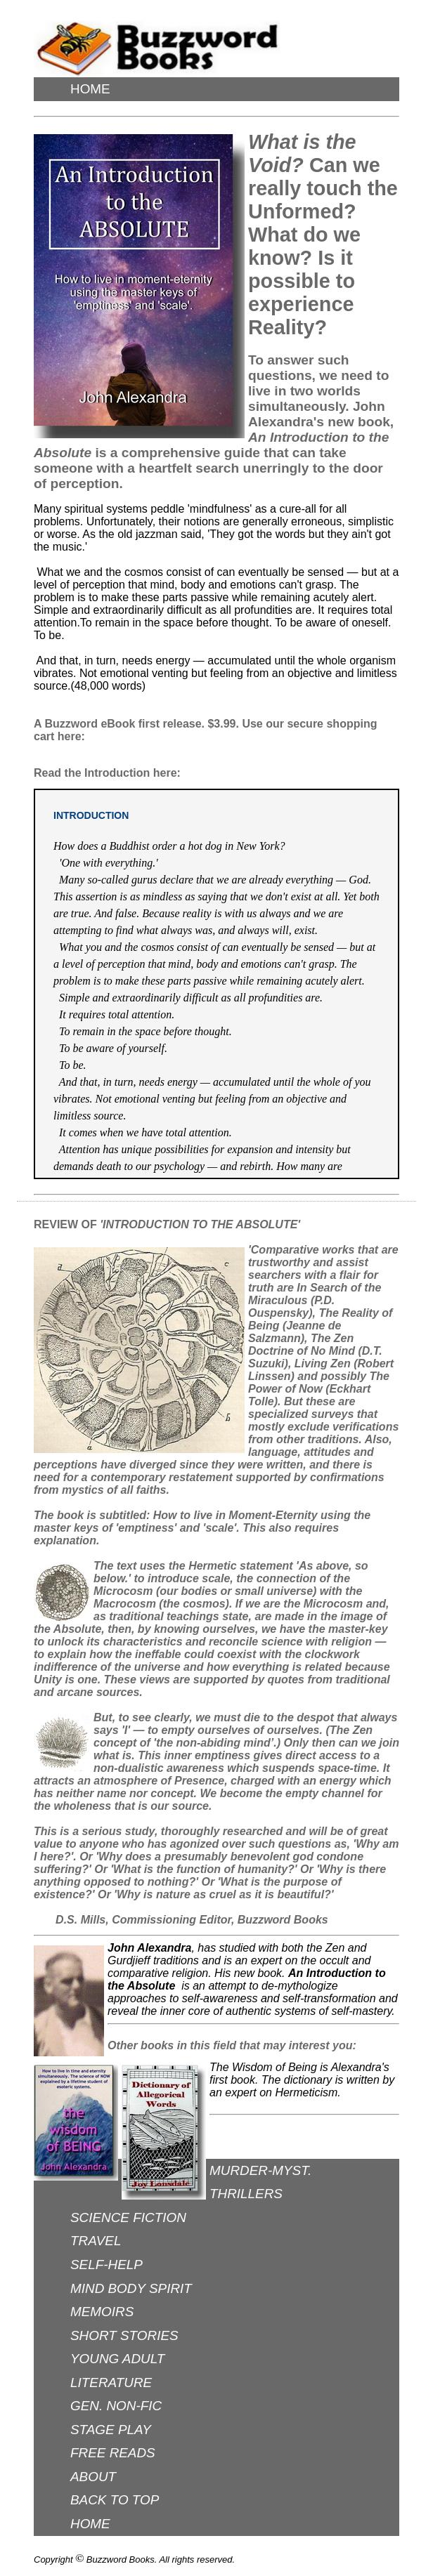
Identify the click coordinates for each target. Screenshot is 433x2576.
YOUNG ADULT (117, 2358)
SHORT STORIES (124, 2335)
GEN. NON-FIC (116, 2405)
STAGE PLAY (110, 2429)
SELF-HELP (106, 2264)
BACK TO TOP (114, 2499)
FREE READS (112, 2452)
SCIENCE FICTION (128, 2217)
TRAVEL (95, 2240)
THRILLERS (246, 2193)
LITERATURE (111, 2382)
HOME (90, 88)
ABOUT (93, 2476)
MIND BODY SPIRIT (131, 2288)
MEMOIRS (102, 2311)
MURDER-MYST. (260, 2170)
